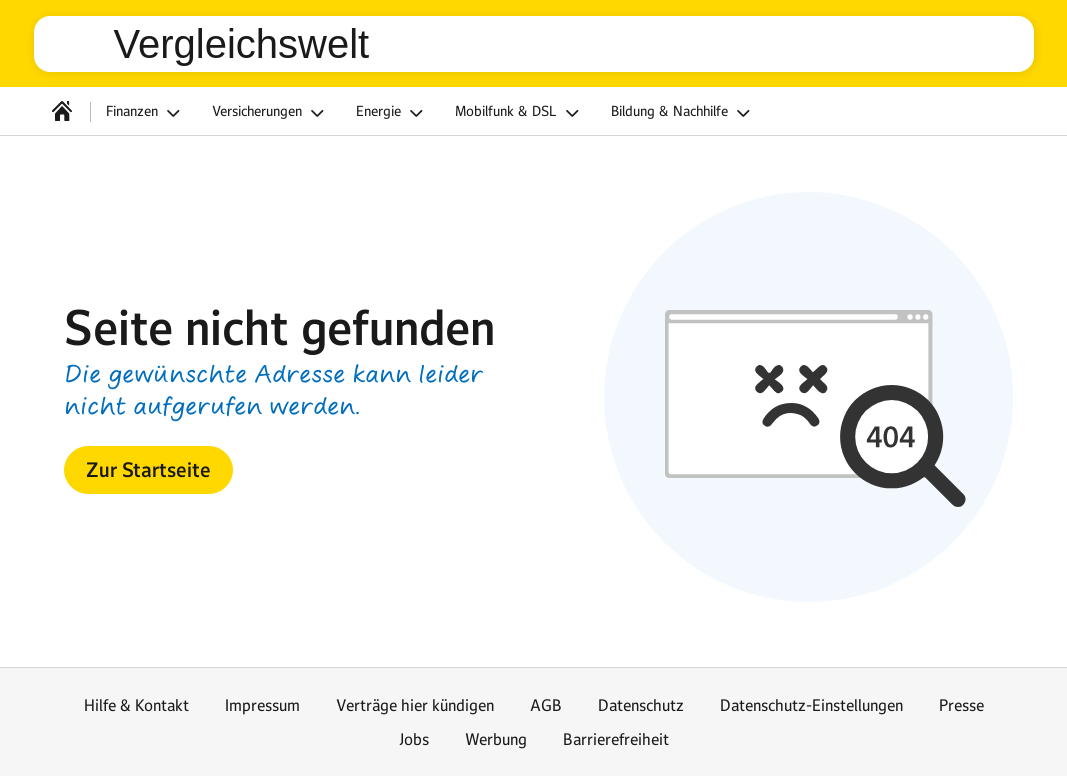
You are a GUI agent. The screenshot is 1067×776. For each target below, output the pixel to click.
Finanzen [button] (146, 113)
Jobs (414, 739)
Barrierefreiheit (616, 739)
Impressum (262, 705)
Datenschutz (641, 705)
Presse (961, 705)
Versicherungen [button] (271, 113)
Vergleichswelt (242, 44)
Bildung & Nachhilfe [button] (683, 113)
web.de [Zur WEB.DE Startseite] (82, 44)
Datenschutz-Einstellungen (811, 705)
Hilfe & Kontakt (136, 705)
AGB (546, 705)
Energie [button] (392, 113)
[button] (148, 470)
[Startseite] (62, 111)
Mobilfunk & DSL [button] (520, 113)
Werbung (496, 739)
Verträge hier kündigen (415, 705)
